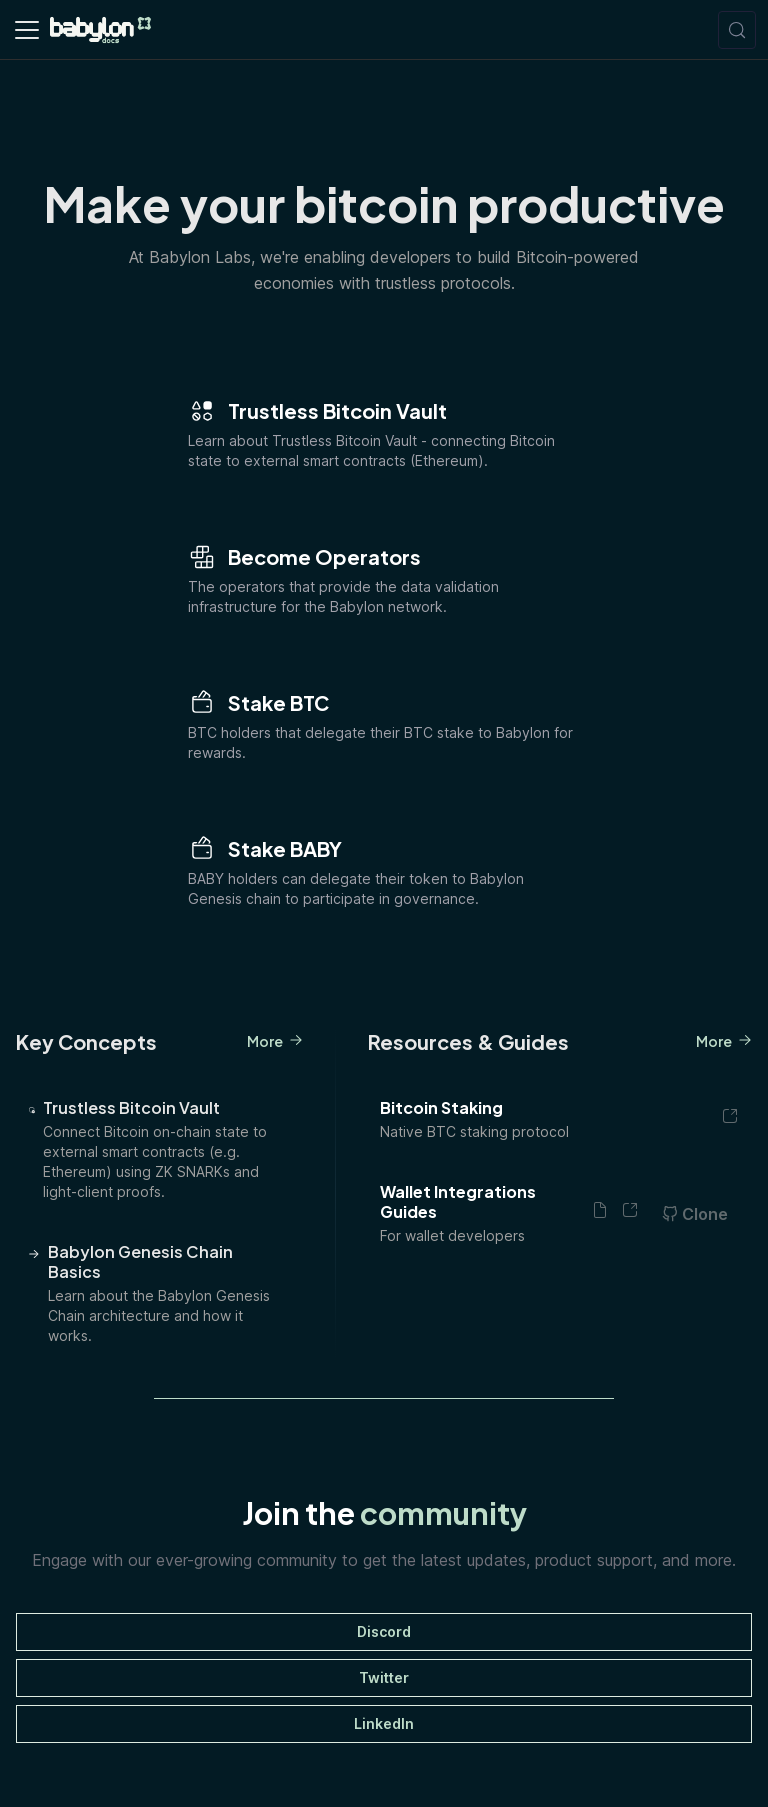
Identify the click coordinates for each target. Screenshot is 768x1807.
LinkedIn (384, 1723)
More (275, 1041)
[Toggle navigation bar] (27, 30)
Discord (384, 1631)
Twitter (384, 1677)
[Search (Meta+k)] (737, 30)
